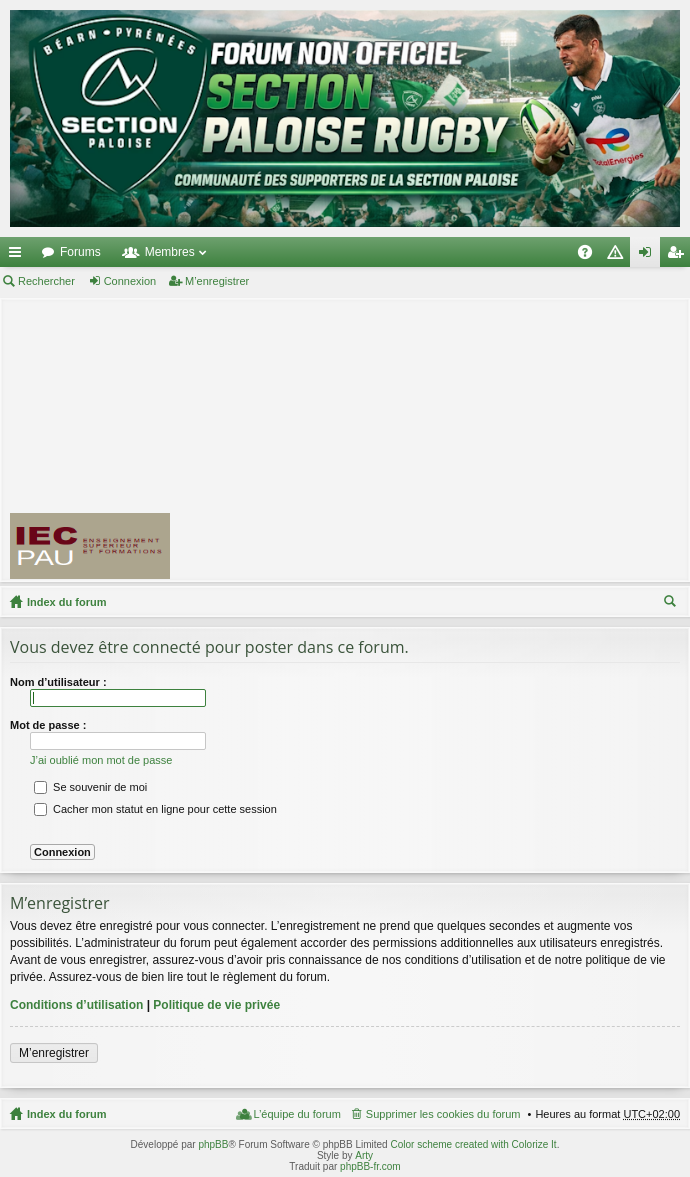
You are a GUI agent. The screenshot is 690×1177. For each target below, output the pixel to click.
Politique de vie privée (216, 1005)
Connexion (130, 281)
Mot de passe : (48, 725)
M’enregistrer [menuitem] (679, 256)
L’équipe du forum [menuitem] (296, 1114)
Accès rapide (19, 256)
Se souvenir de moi (90, 787)
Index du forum (66, 602)
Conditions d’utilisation (76, 1005)
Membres (170, 252)
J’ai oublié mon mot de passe (101, 760)
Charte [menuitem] (619, 256)
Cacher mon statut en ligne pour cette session (155, 809)
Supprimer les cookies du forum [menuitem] (443, 1114)
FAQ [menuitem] (591, 256)
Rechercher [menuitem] (672, 604)
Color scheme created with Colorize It (473, 1144)
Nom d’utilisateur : (58, 682)
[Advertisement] (438, 439)
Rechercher (46, 281)
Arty (364, 1155)
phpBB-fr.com (370, 1166)
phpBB (213, 1144)
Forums (80, 252)
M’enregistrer (217, 281)
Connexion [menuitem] (649, 256)
